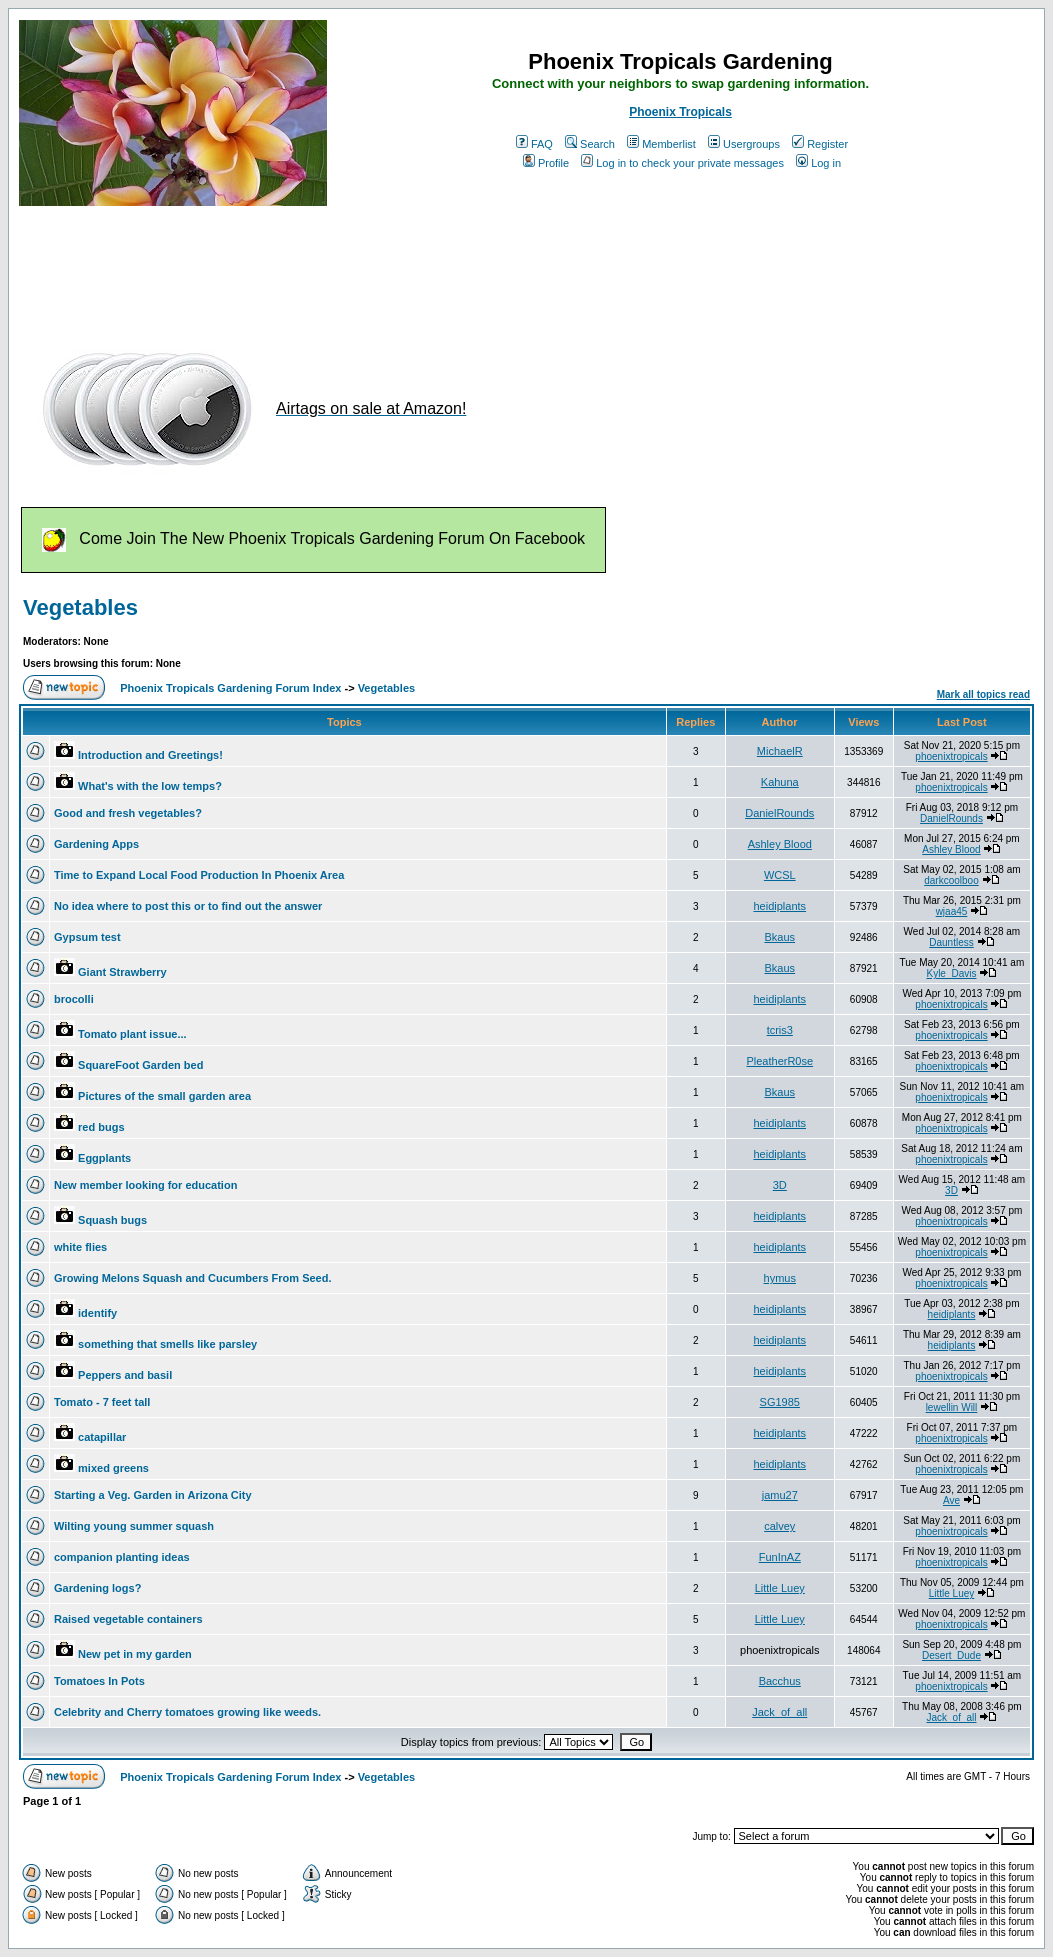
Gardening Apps (96, 844)
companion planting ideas (122, 1557)
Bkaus (779, 937)
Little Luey (780, 1588)
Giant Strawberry (122, 972)
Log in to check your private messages (682, 163)
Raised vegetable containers (128, 1619)
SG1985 (780, 1402)
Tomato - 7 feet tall (102, 1402)
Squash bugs (112, 1220)
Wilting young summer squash (134, 1526)
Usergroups (744, 144)
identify (97, 1313)
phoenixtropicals (951, 756)
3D (780, 1185)
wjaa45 (952, 911)
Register (820, 144)
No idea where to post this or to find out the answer (188, 906)
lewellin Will (952, 1407)
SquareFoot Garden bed (140, 1065)
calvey (779, 1526)
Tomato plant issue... (132, 1034)
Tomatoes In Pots (99, 1681)
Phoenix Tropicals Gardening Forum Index (230, 688)
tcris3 (780, 1030)
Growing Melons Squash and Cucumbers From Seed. (193, 1278)
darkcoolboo (951, 880)
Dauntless (951, 942)
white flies (80, 1247)
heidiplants (779, 906)
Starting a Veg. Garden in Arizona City (153, 1495)
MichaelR (780, 751)
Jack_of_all (779, 1712)
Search (590, 144)
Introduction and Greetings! (150, 755)
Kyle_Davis (951, 973)
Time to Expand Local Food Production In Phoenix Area (199, 875)
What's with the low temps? (150, 786)
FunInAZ (780, 1557)
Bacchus (780, 1681)
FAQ (534, 144)
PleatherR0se (779, 1061)
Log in (818, 163)
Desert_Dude (951, 1655)
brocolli (74, 999)
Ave (951, 1500)
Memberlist (661, 144)
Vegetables (80, 607)
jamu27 (780, 1495)
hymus (780, 1278)
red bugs (101, 1127)
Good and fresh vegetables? (128, 813)
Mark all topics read (983, 694)
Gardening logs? (97, 1588)
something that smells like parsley (167, 1344)
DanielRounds (779, 813)
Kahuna (780, 782)
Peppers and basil (125, 1375)
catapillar (102, 1437)
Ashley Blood (780, 844)
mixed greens (113, 1468)
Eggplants (104, 1158)
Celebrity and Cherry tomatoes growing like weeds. (187, 1712)
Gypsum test (87, 937)
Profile (546, 163)
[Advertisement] (383, 268)
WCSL (780, 875)
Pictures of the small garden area (164, 1096)
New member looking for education (145, 1185)
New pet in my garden (135, 1654)
